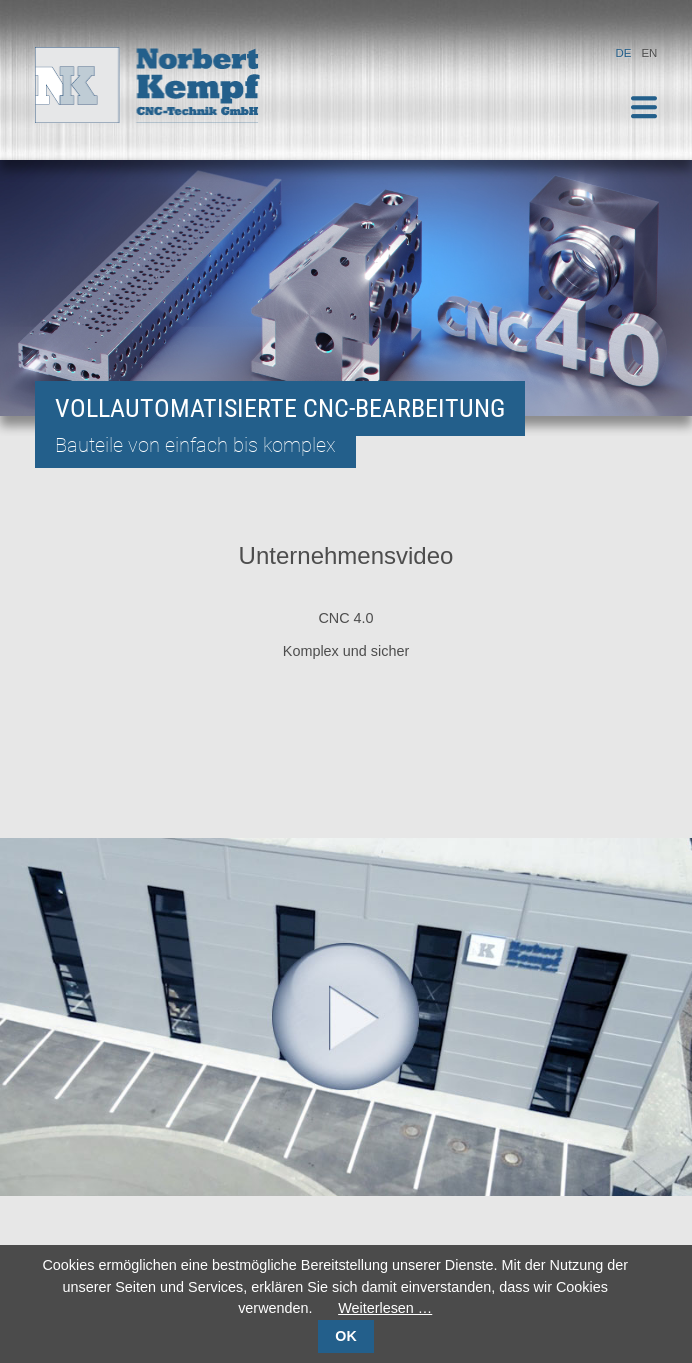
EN (649, 53)
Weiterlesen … (385, 1308)
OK (345, 1336)
